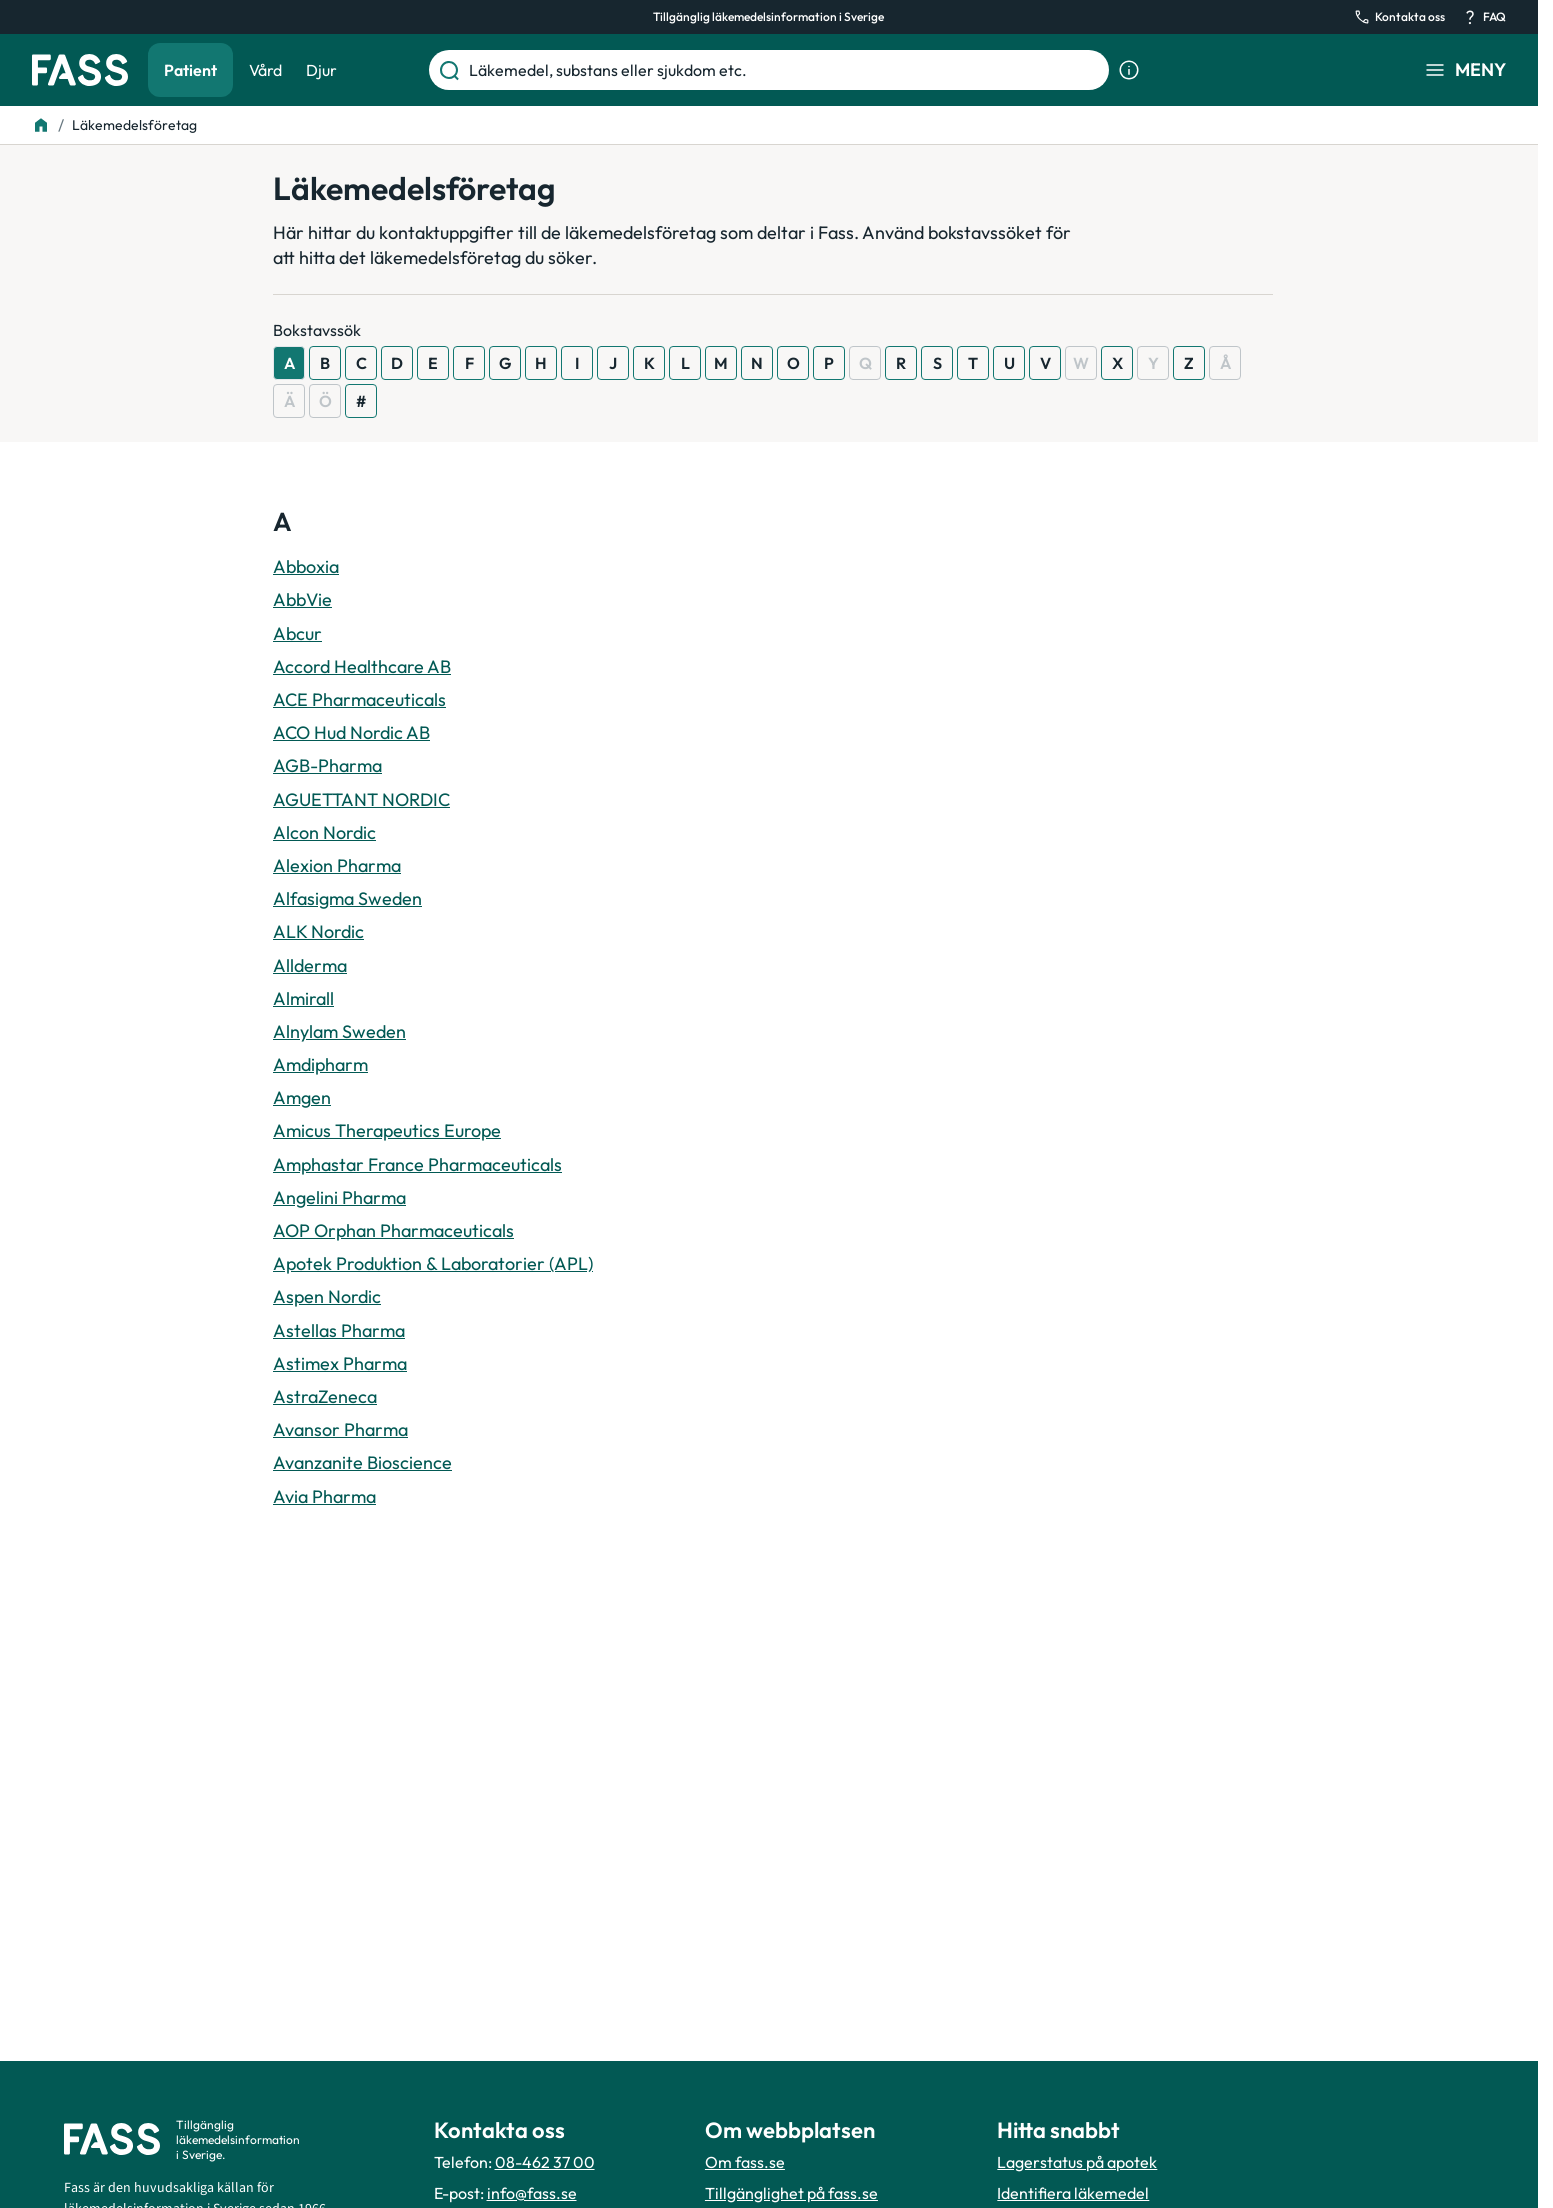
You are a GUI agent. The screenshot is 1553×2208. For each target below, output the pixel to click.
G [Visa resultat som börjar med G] (505, 363)
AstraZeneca (325, 1396)
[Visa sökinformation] (1129, 70)
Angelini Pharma (339, 1197)
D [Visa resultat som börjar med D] (397, 363)
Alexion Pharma (337, 865)
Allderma (310, 965)
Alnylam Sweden (339, 1031)
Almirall (303, 998)
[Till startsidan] (41, 125)
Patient (190, 70)
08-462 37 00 (545, 2162)
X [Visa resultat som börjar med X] (1117, 363)
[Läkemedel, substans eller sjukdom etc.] (785, 70)
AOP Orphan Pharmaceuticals (393, 1230)
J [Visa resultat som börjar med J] (613, 363)
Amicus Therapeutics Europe (387, 1130)
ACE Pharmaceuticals (359, 699)
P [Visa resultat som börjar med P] (829, 363)
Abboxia (306, 566)
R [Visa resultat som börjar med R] (901, 363)
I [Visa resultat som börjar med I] (577, 363)
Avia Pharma (324, 1496)
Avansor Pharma (340, 1429)
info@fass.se (532, 2193)
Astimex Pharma (340, 1363)
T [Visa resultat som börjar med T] (973, 363)
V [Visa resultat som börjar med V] (1045, 363)
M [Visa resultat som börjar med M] (721, 363)
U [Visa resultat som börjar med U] (1009, 363)
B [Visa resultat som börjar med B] (325, 363)
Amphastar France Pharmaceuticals (417, 1164)
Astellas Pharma (339, 1330)
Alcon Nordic (324, 832)
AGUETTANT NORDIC (361, 799)
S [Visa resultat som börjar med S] (937, 363)
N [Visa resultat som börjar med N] (757, 363)
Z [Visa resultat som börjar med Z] (1189, 363)
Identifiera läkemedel (1073, 2193)
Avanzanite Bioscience (362, 1462)
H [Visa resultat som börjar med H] (541, 363)
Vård (265, 70)
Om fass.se (745, 2162)
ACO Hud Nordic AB (351, 732)
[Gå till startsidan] (80, 70)
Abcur (297, 633)
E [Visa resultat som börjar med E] (433, 363)
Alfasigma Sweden (347, 898)
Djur (321, 70)
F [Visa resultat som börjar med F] (469, 363)
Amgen (302, 1097)
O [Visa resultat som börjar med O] (793, 363)
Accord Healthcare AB (362, 666)
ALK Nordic (318, 931)
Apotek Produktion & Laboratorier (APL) (433, 1263)
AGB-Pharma (327, 765)
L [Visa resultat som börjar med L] (685, 363)
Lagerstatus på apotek (1077, 2162)
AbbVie (302, 599)
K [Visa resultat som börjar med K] (649, 363)
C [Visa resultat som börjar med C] (361, 363)
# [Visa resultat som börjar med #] (361, 401)
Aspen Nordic (327, 1296)
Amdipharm (320, 1064)
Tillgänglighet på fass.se (791, 2193)
